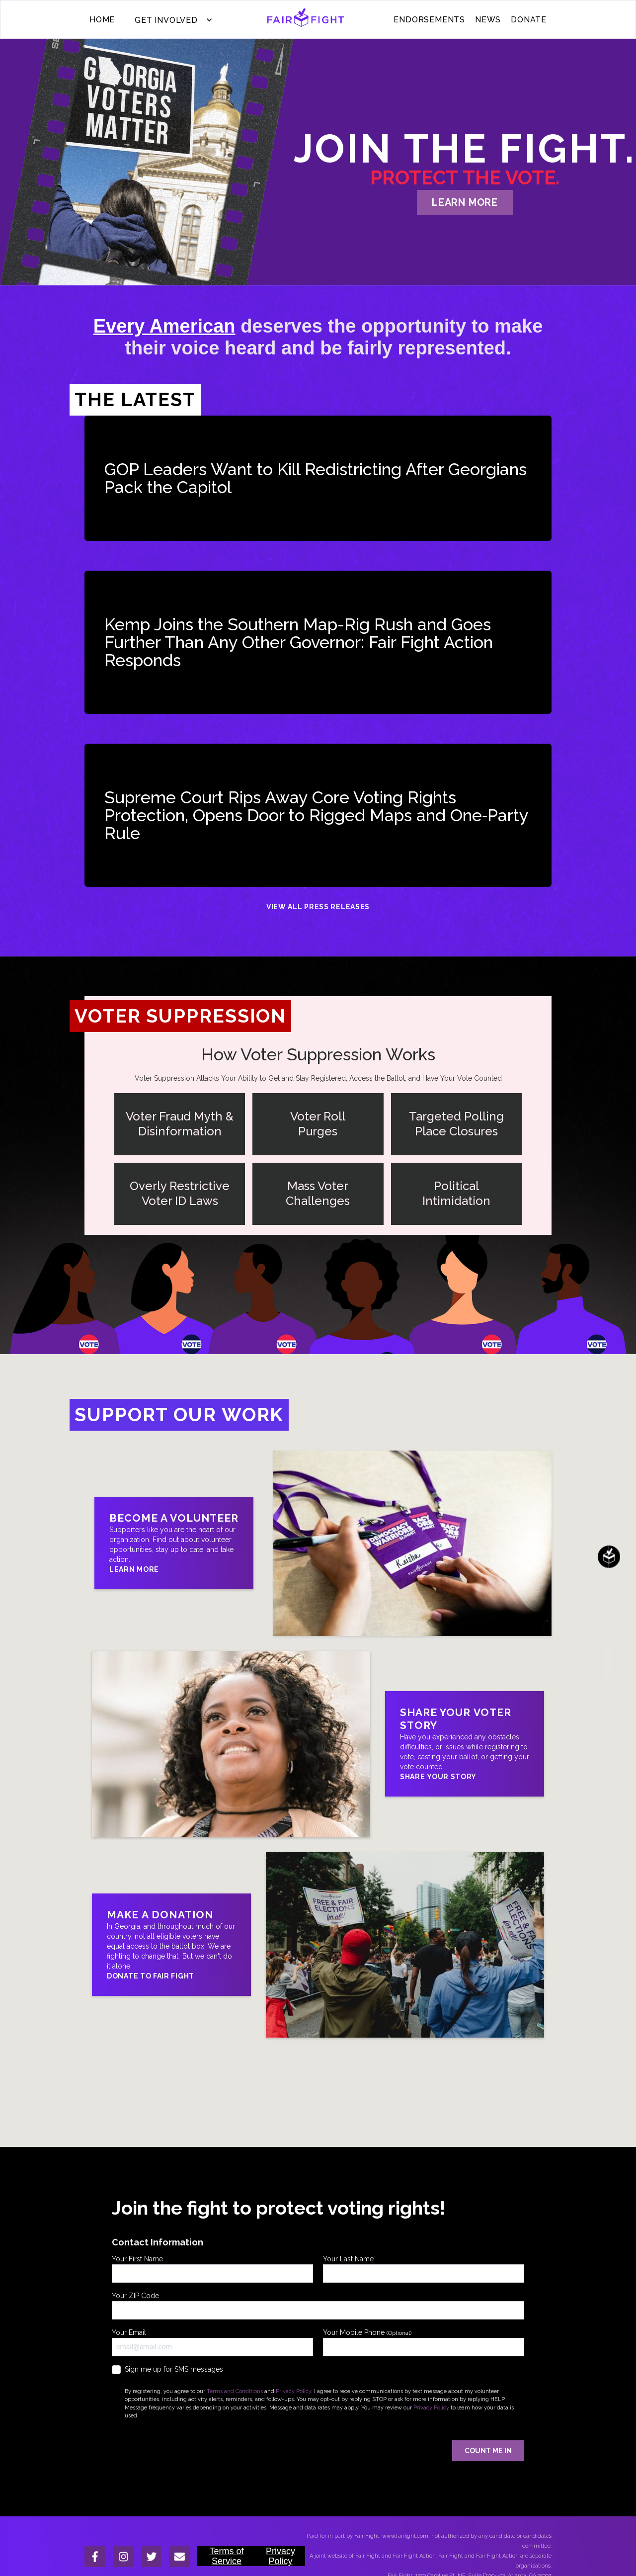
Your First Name (212, 2269)
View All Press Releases (318, 907)
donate (529, 19)
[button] (171, 19)
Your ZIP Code (318, 2305)
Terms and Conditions (235, 2391)
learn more (465, 202)
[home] (305, 20)
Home (102, 19)
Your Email (212, 2342)
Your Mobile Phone (423, 2342)
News (488, 19)
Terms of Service (226, 2556)
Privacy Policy (293, 2391)
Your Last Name (423, 2269)
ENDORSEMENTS (429, 19)
